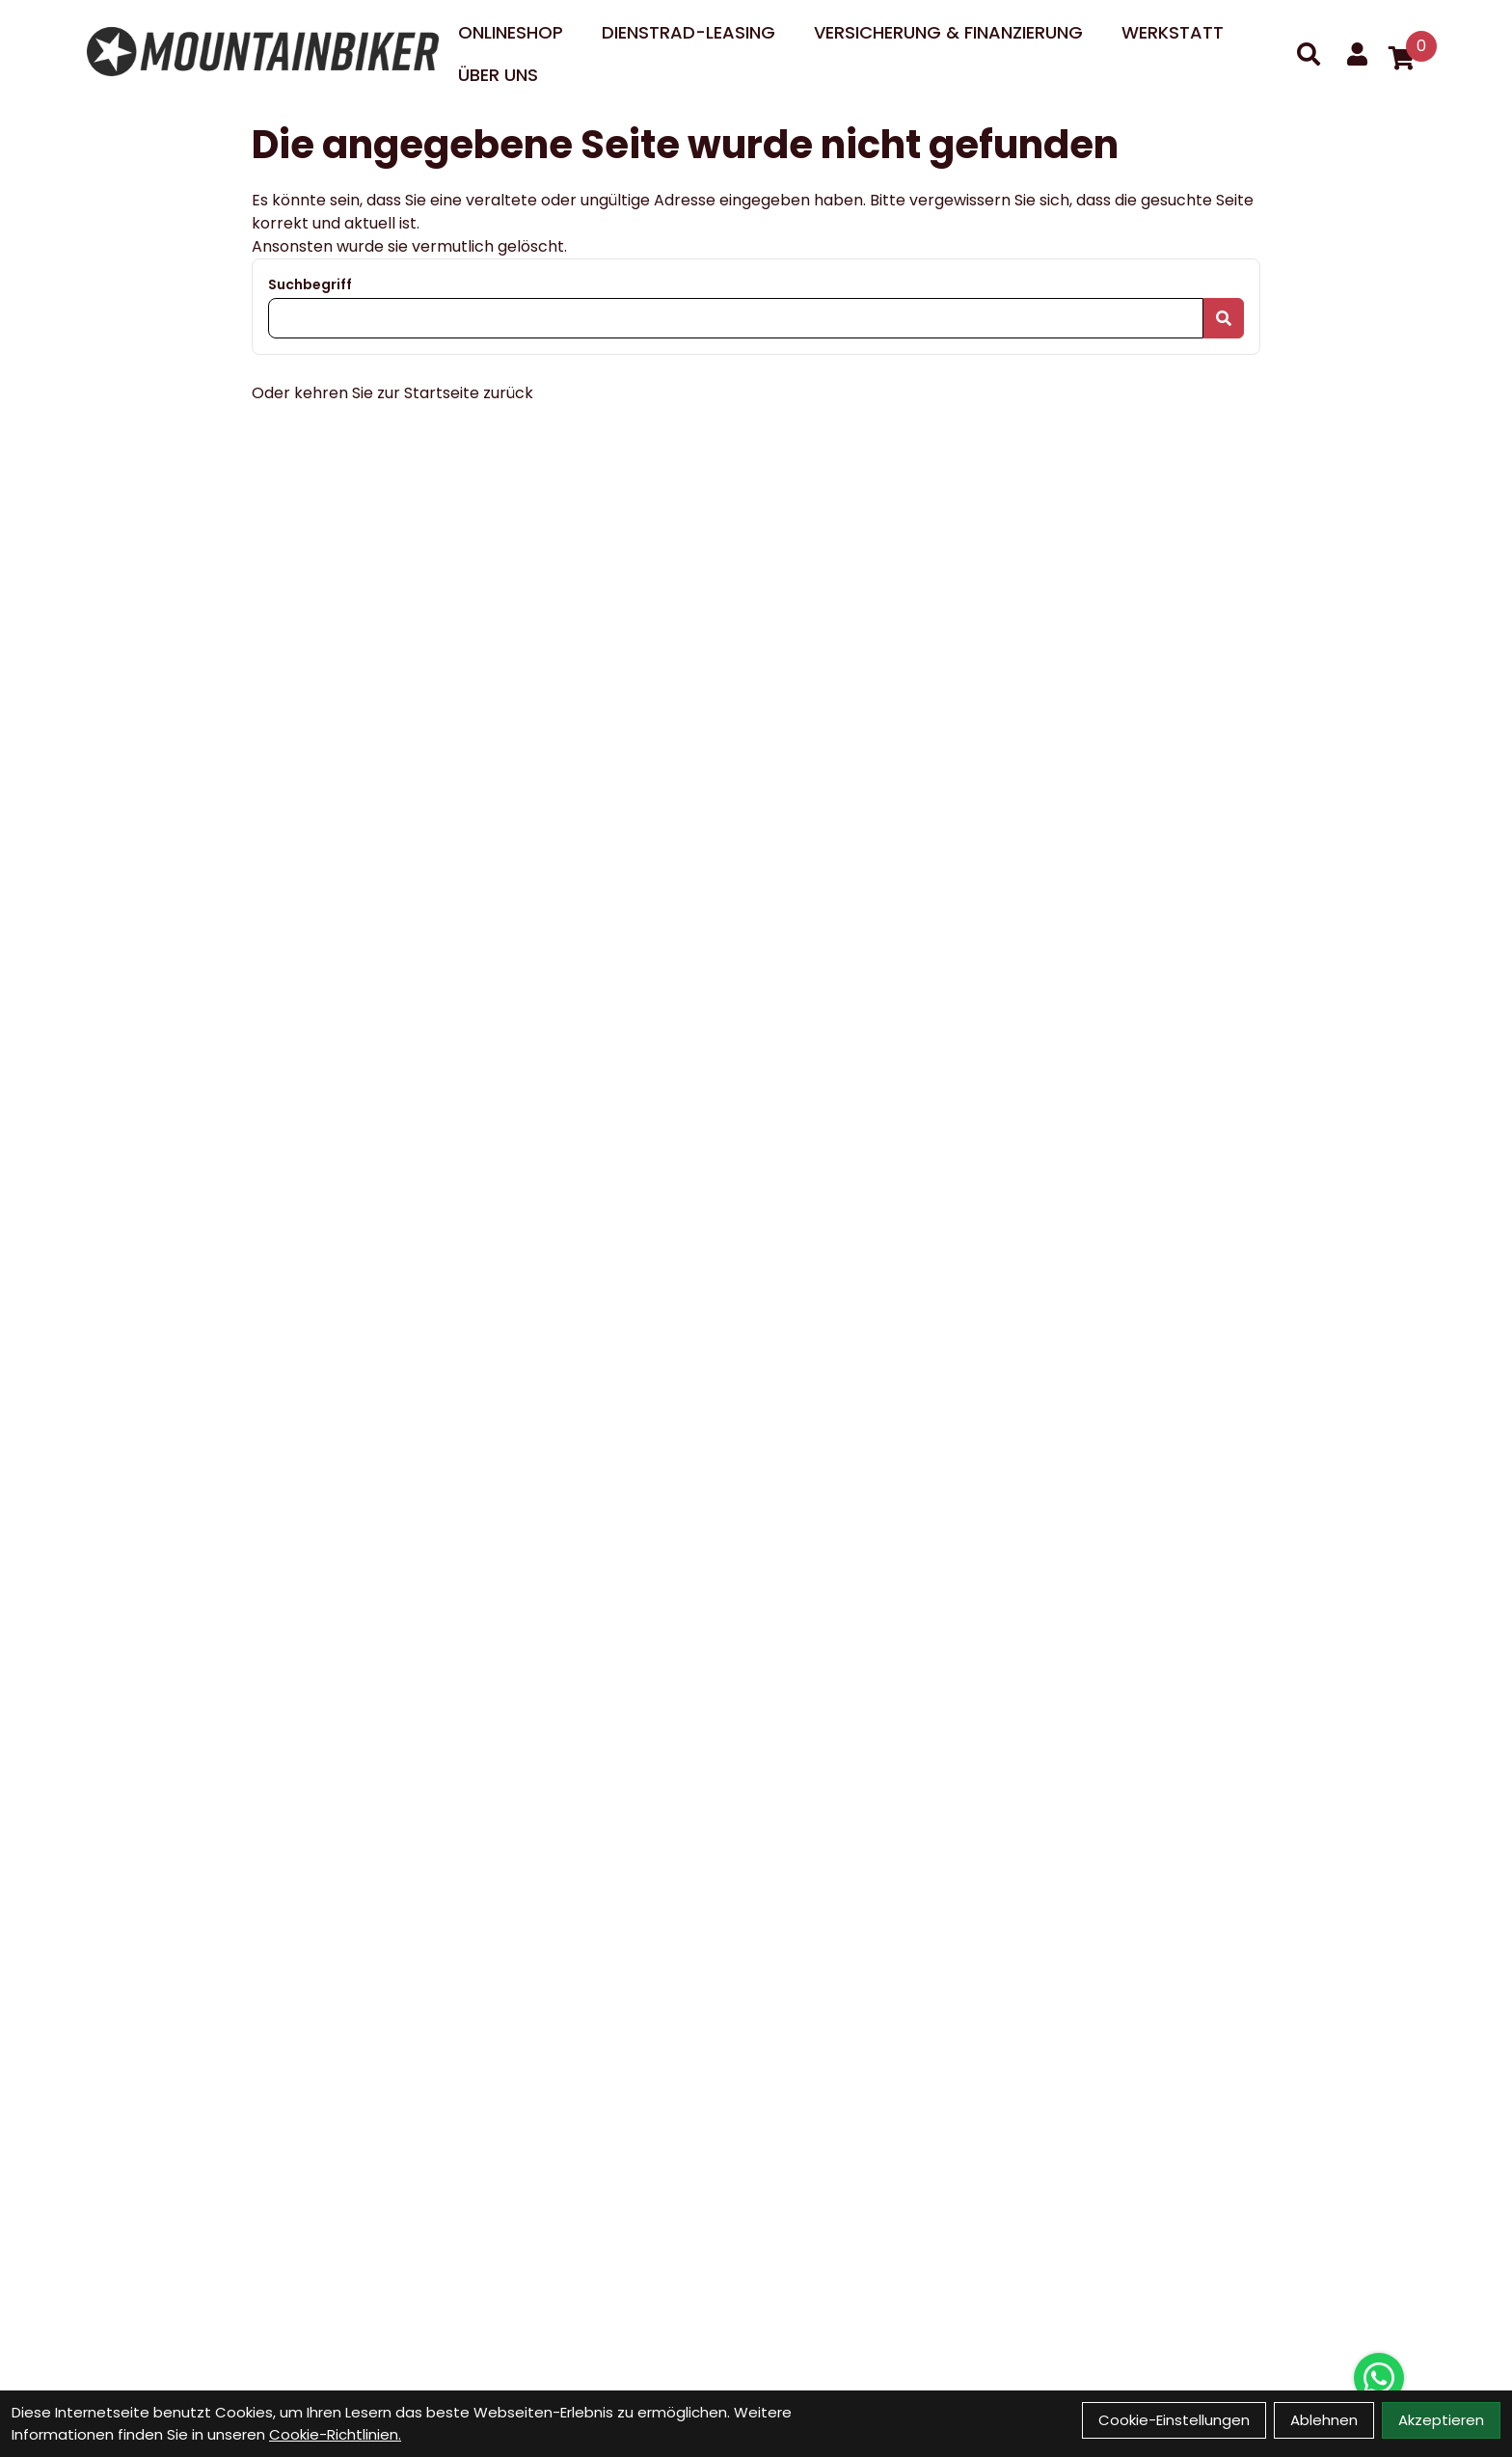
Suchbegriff (310, 284)
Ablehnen (1324, 2420)
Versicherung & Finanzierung (948, 32)
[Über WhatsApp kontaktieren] (1379, 2378)
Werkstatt (1172, 32)
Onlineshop (510, 32)
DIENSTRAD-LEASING (688, 32)
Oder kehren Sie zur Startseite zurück (392, 393)
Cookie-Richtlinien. (335, 2434)
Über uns (498, 75)
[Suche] (1308, 54)
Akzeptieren (1441, 2420)
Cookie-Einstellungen (1174, 2420)
